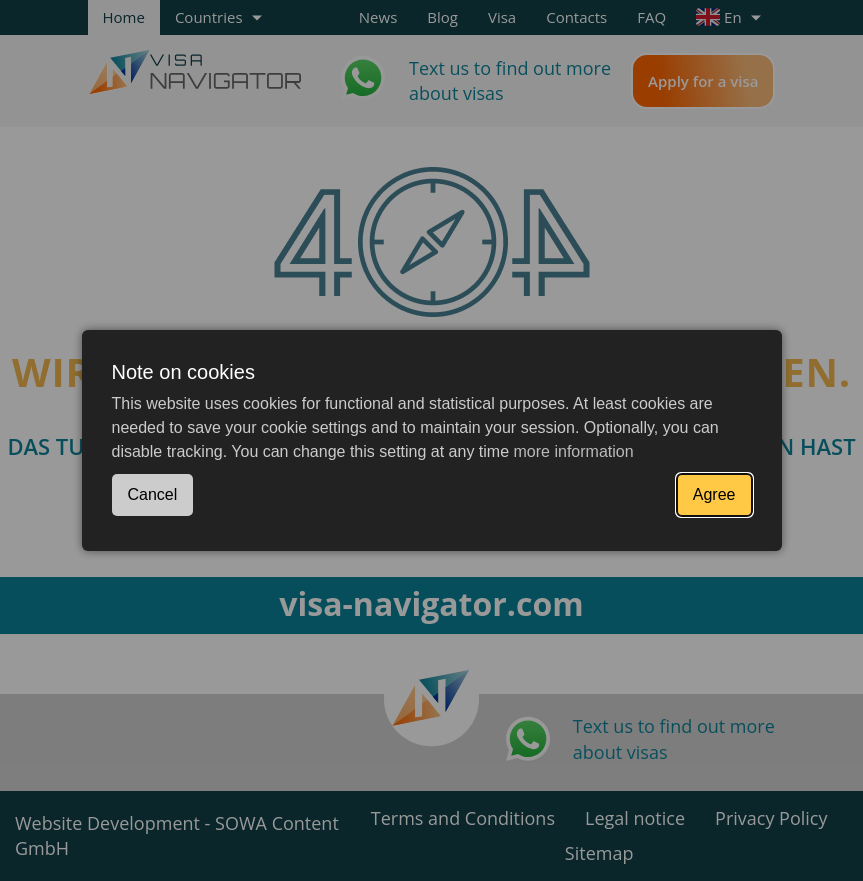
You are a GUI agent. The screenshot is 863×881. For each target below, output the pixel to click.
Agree (714, 494)
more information (574, 451)
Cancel (153, 494)
